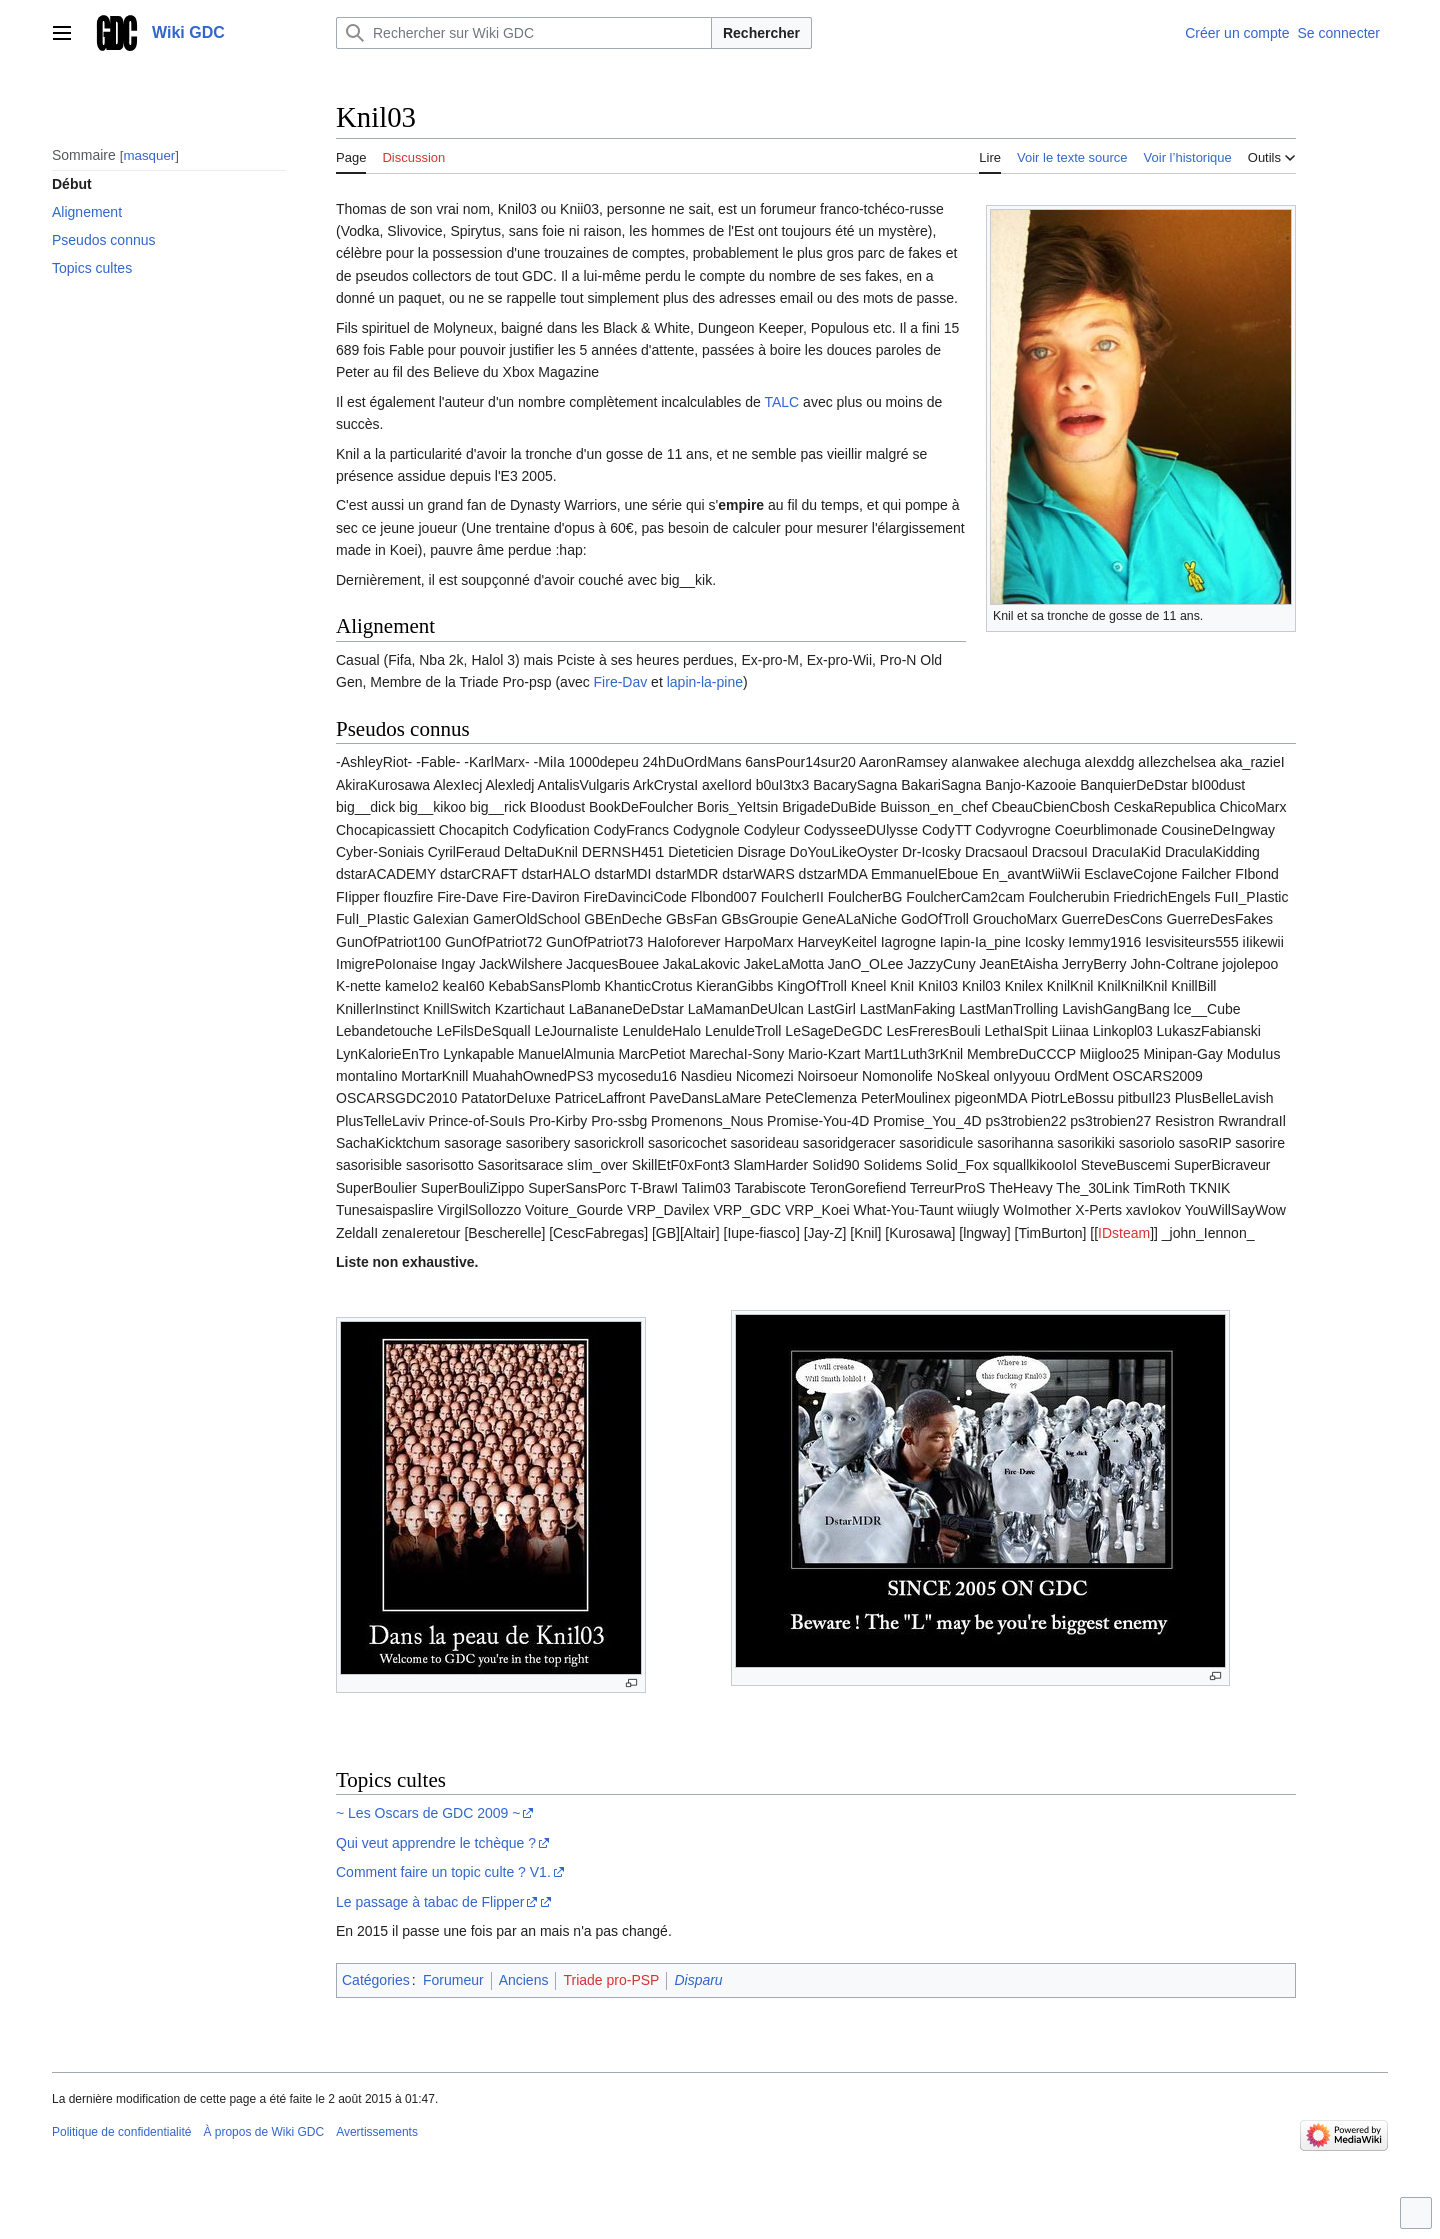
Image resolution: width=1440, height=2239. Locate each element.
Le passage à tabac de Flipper (430, 1902)
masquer (149, 155)
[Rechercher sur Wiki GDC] (524, 33)
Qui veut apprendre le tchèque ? (436, 1843)
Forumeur (453, 1980)
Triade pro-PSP (611, 1980)
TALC (781, 402)
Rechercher (761, 33)
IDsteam (1124, 1233)
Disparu (698, 1980)
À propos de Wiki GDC (263, 2132)
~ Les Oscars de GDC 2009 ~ (428, 1813)
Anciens (524, 1980)
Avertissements (377, 2132)
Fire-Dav (621, 682)
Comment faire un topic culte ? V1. (443, 1872)
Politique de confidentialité (121, 2132)
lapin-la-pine (705, 682)
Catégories (376, 1980)
